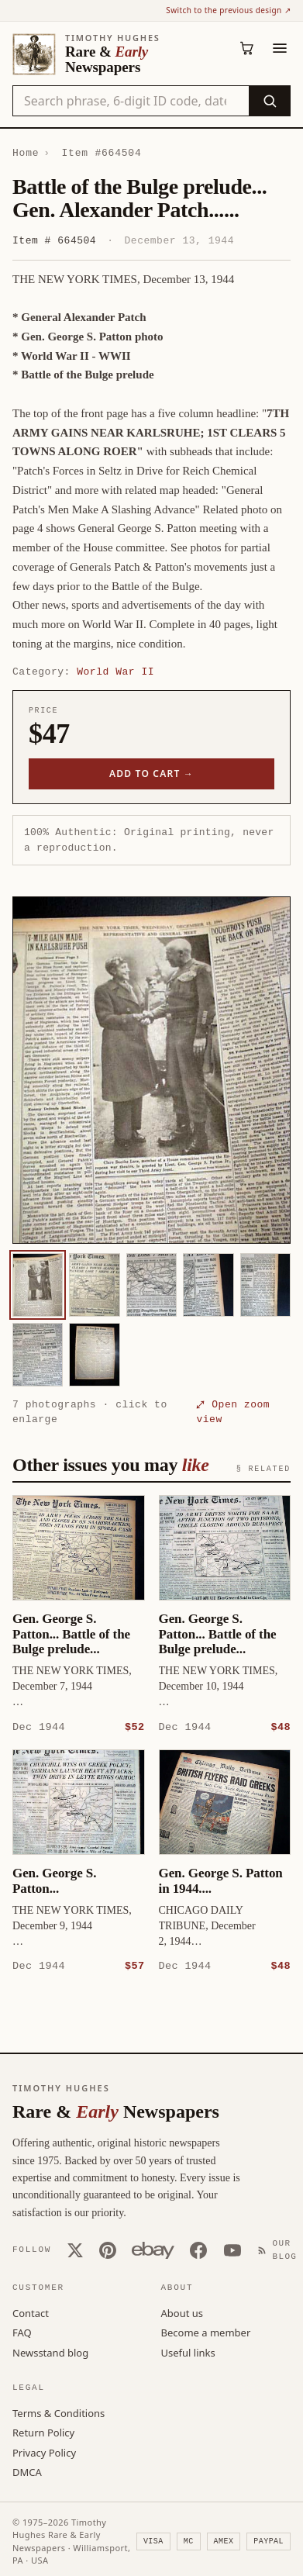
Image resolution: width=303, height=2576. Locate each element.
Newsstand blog (50, 2352)
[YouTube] (232, 2249)
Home (25, 153)
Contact (30, 2312)
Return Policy (43, 2432)
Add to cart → (151, 773)
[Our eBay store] (153, 2249)
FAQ (22, 2332)
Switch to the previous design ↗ (228, 10)
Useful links (188, 2352)
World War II (115, 672)
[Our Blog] (280, 2249)
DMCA (27, 2471)
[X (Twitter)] (75, 2249)
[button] (151, 1070)
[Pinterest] (107, 2249)
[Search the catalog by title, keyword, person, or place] (131, 101)
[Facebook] (198, 2249)
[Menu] (279, 48)
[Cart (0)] (247, 48)
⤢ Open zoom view (233, 1412)
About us (182, 2312)
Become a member (206, 2332)
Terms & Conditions (58, 2412)
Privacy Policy (44, 2452)
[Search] (269, 101)
